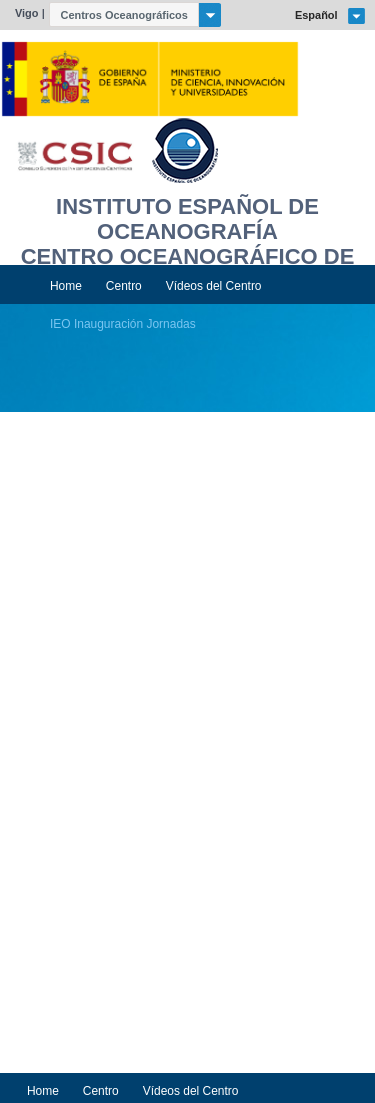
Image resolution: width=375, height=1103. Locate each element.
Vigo (27, 13)
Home (66, 286)
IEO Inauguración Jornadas (123, 324)
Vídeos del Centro (214, 286)
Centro (124, 286)
